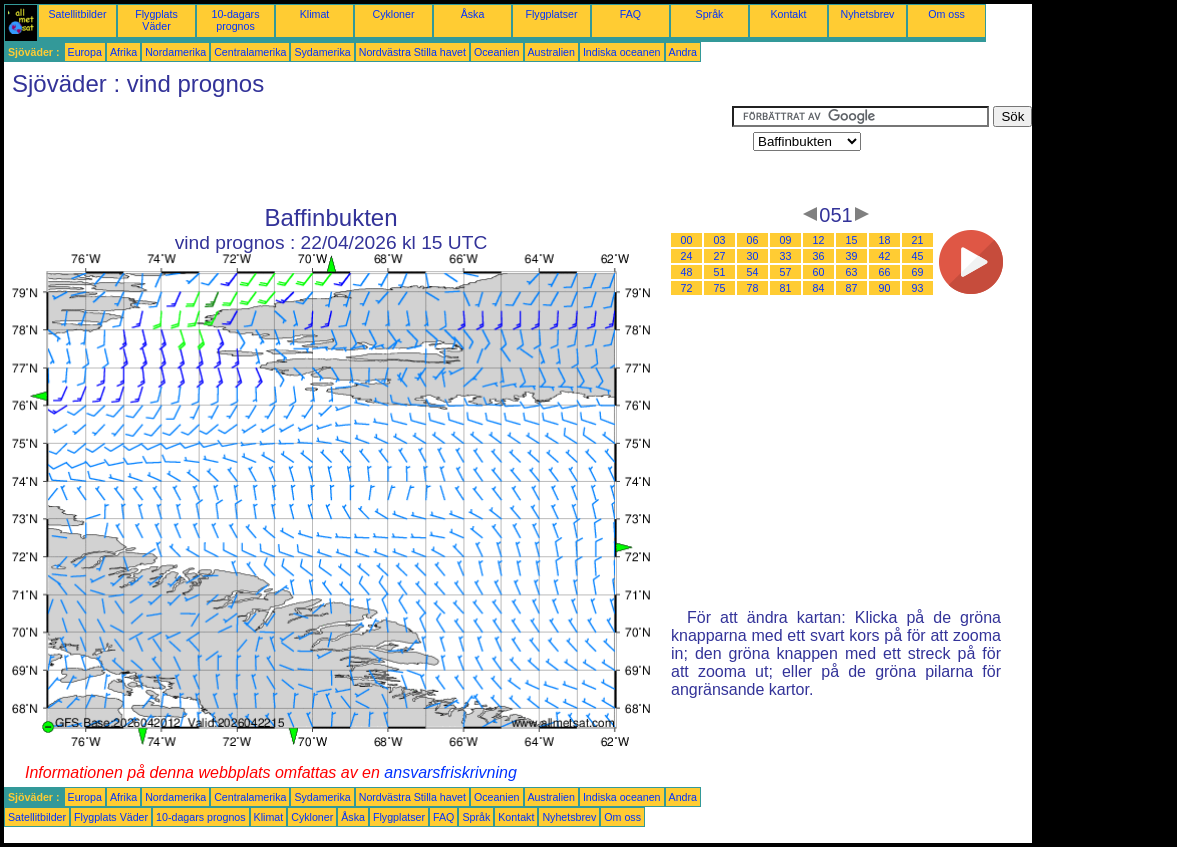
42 (885, 256)
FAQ (630, 14)
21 (918, 240)
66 (885, 272)
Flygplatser (551, 14)
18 (885, 240)
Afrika (123, 52)
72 (687, 288)
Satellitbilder (77, 14)
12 (819, 240)
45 (918, 256)
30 (753, 256)
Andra (683, 52)
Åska (473, 14)
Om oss (946, 14)
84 (819, 288)
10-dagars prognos (236, 20)
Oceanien (497, 52)
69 (918, 272)
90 (885, 288)
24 (687, 256)
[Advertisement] (368, 151)
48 (687, 272)
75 (720, 288)
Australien (551, 52)
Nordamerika (175, 52)
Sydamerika (322, 52)
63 (852, 272)
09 (786, 240)
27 (720, 256)
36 (819, 256)
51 (720, 272)
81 (786, 288)
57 (786, 272)
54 (753, 272)
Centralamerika (250, 52)
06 (753, 240)
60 (819, 272)
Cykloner (393, 14)
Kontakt (788, 14)
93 (918, 288)
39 (852, 256)
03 (720, 240)
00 (687, 240)
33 (786, 256)
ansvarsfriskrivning (450, 772)
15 (852, 240)
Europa (85, 52)
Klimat (315, 14)
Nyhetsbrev (868, 14)
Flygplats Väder (156, 20)
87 (852, 288)
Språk (710, 14)
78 (753, 288)
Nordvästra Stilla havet (412, 52)
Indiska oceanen (622, 52)
